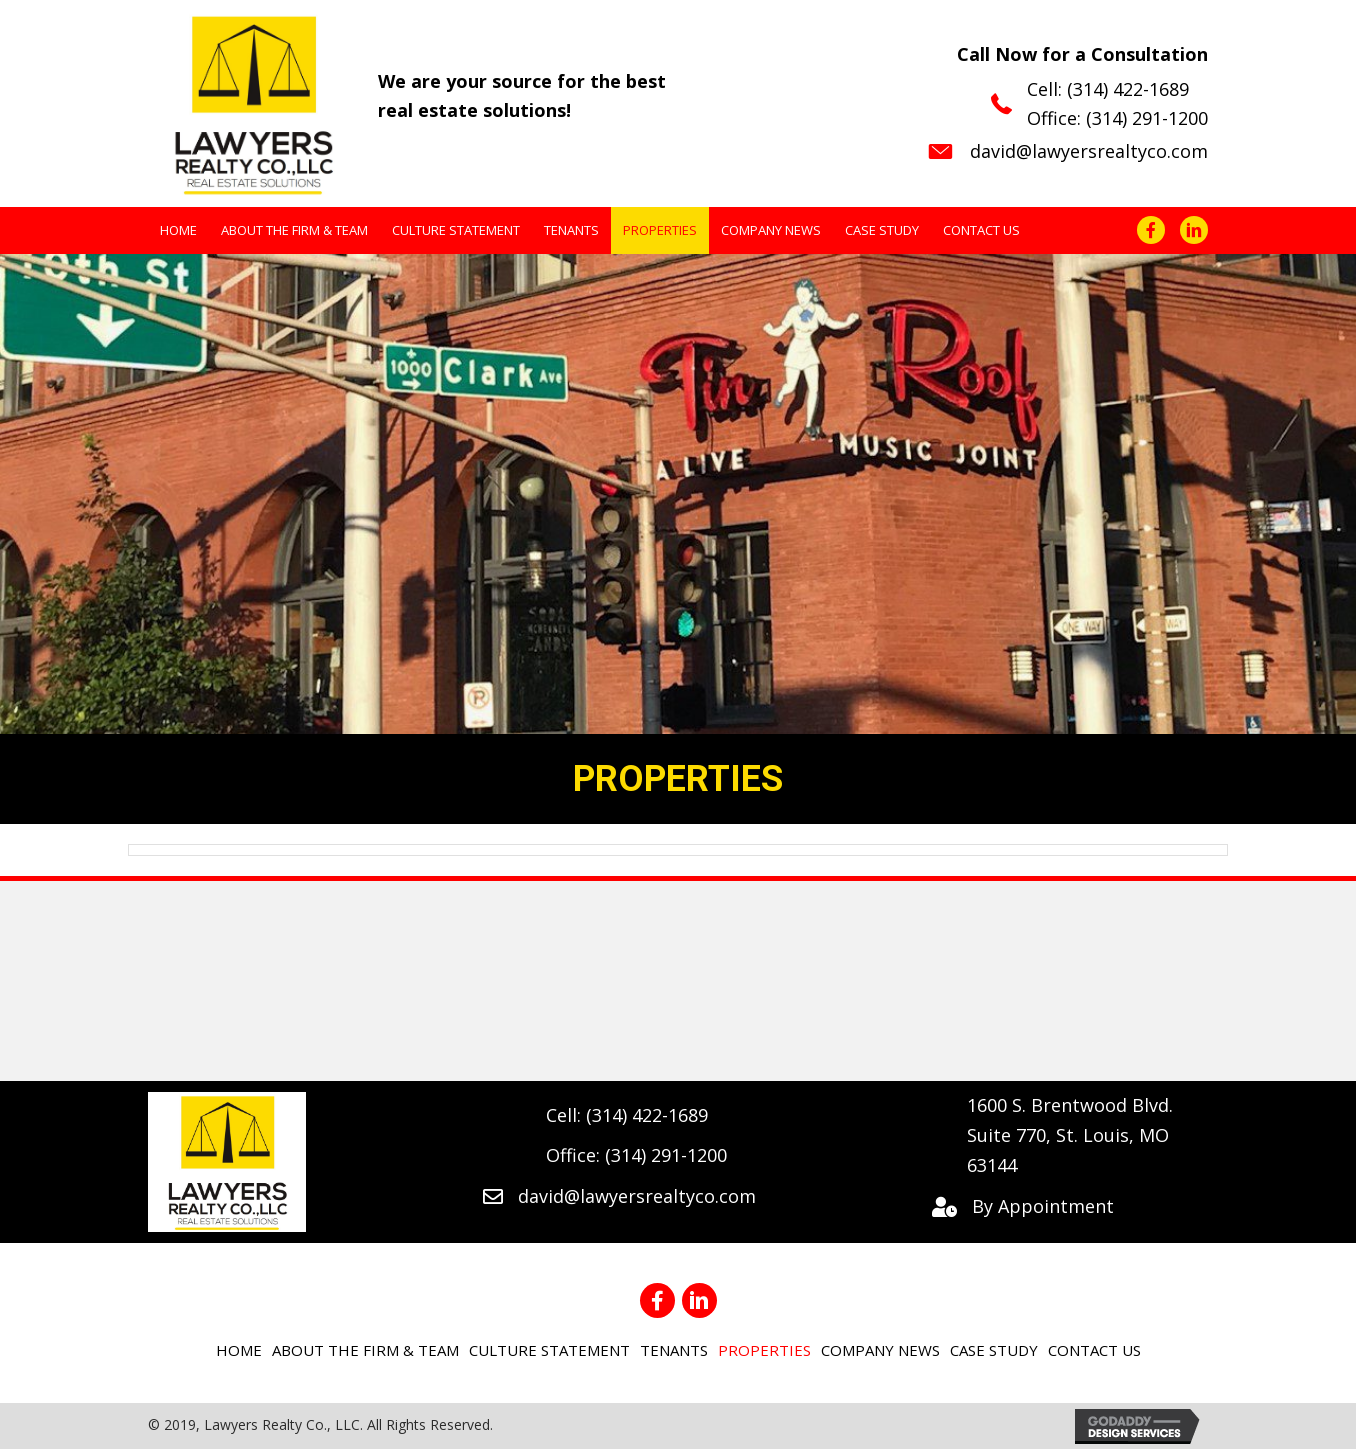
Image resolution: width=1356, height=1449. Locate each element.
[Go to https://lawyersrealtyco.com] (406, 101)
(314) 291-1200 (1147, 118)
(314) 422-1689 (1128, 89)
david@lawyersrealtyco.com (1089, 151)
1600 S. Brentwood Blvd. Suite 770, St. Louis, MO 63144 (1070, 1134)
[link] (178, 230)
